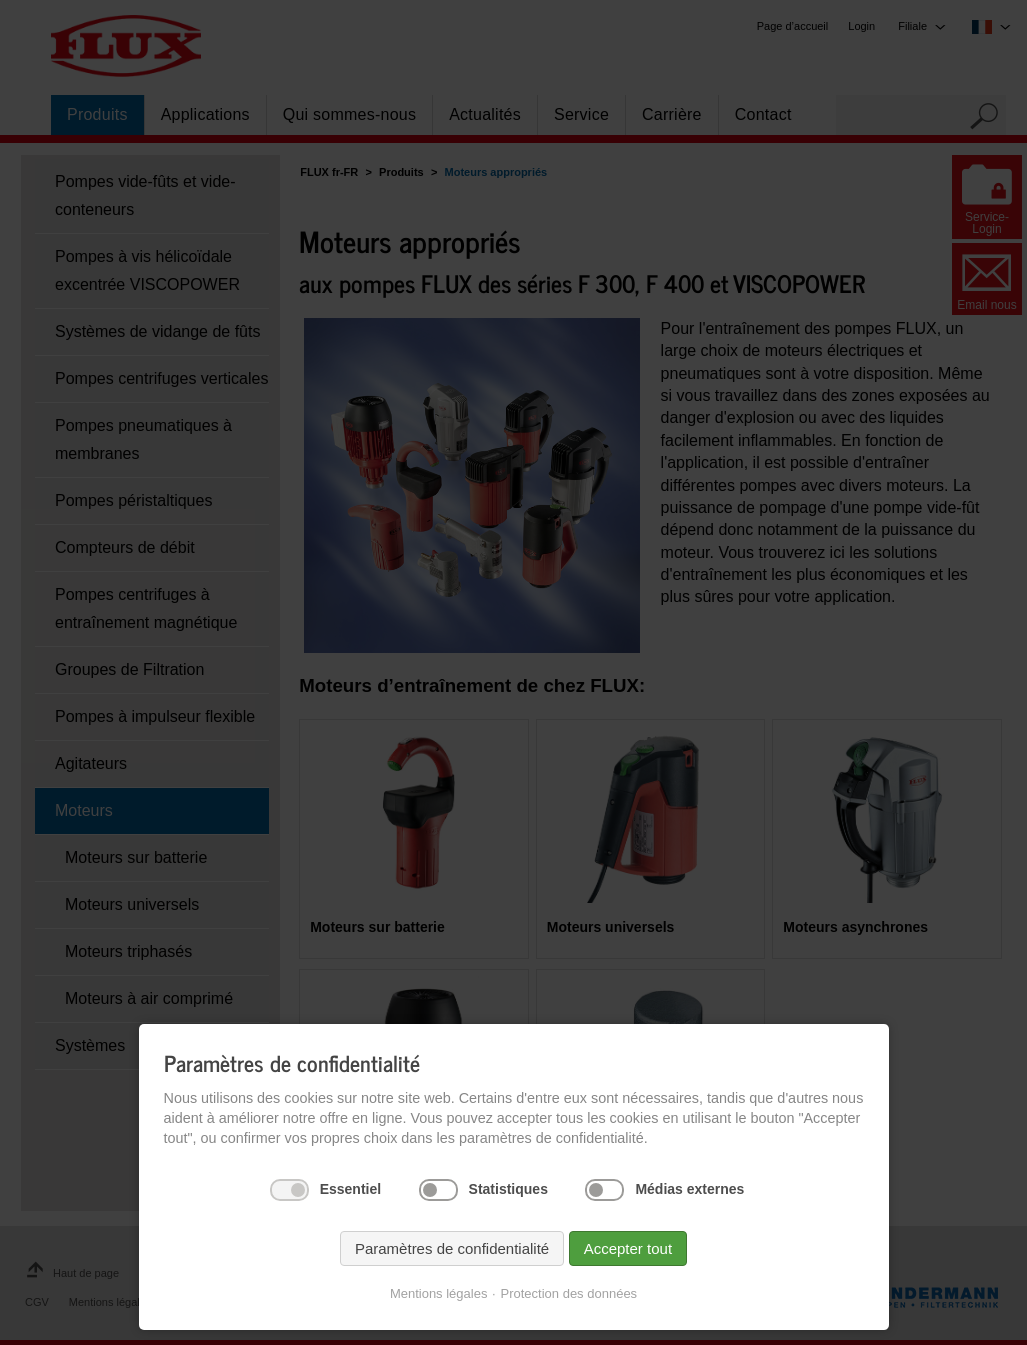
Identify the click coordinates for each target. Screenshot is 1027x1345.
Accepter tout (628, 1248)
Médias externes (689, 1189)
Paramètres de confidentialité (452, 1248)
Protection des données (569, 1293)
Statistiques (508, 1189)
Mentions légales (439, 1293)
